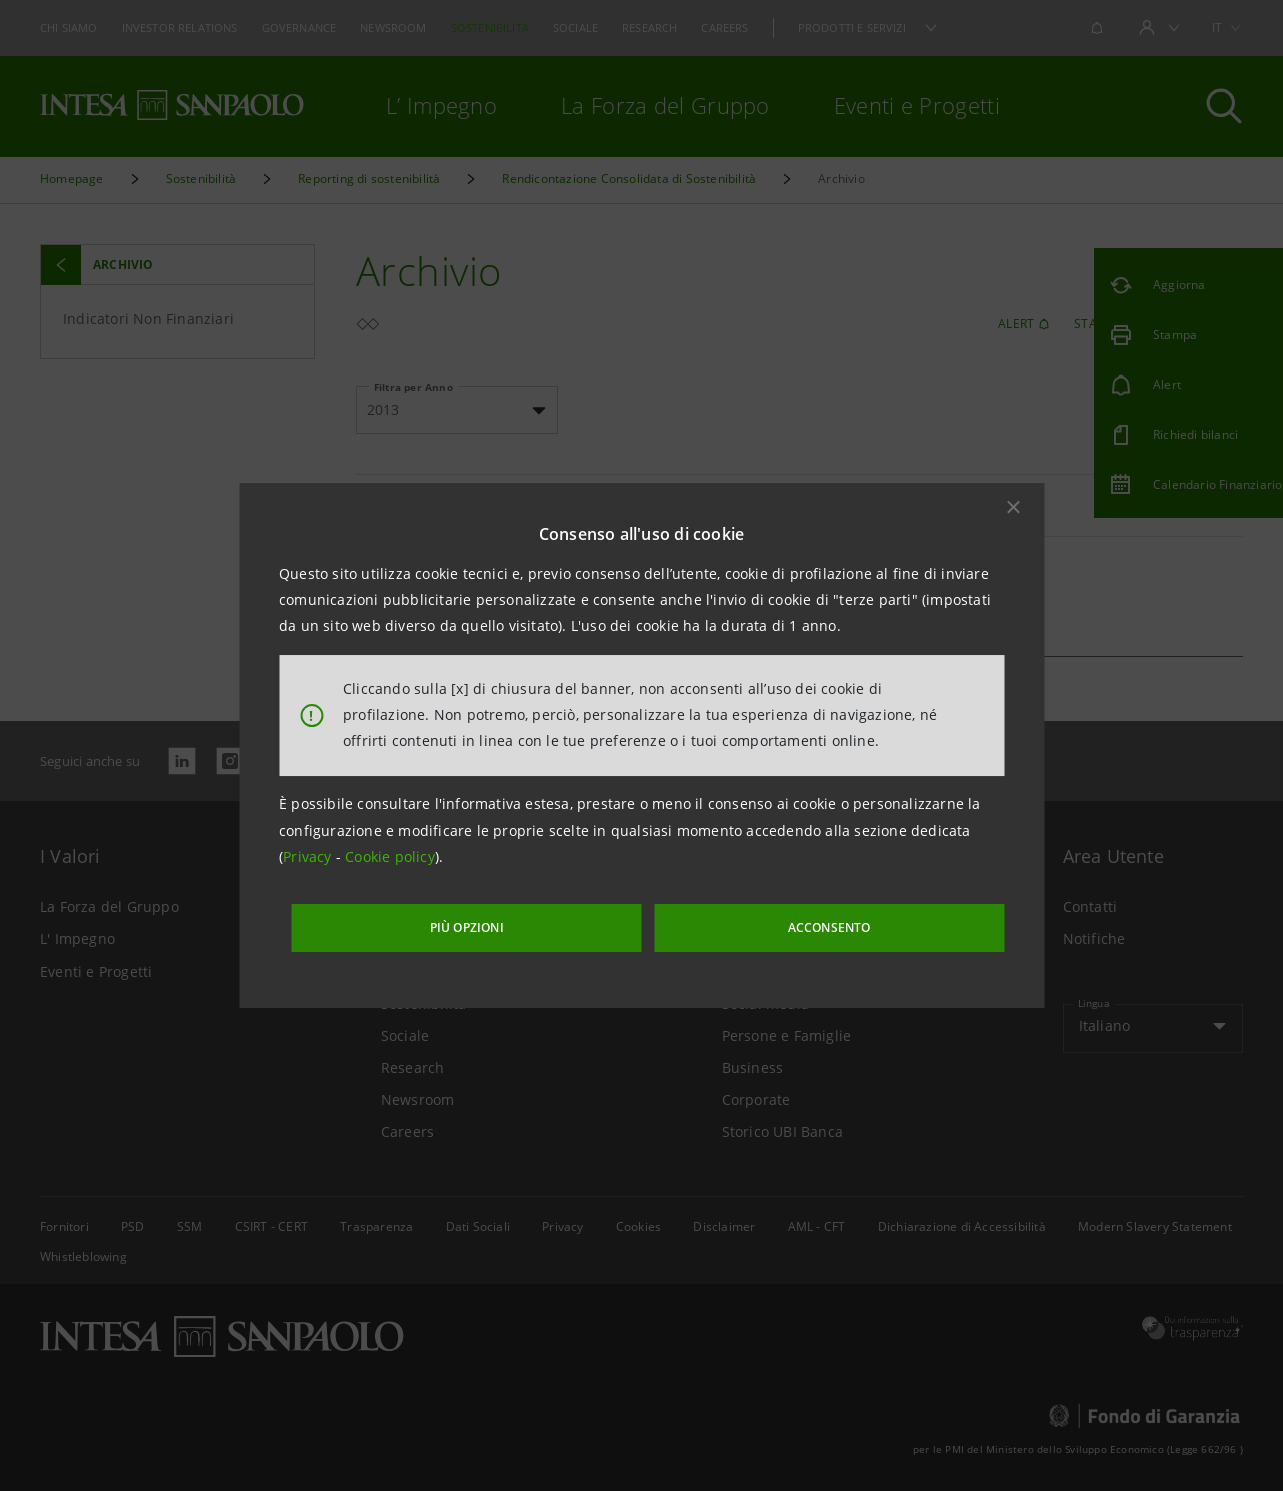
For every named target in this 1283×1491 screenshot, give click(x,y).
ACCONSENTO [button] (785, 922)
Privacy (309, 862)
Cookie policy (390, 862)
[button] (1013, 512)
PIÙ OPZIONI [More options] (521, 922)
